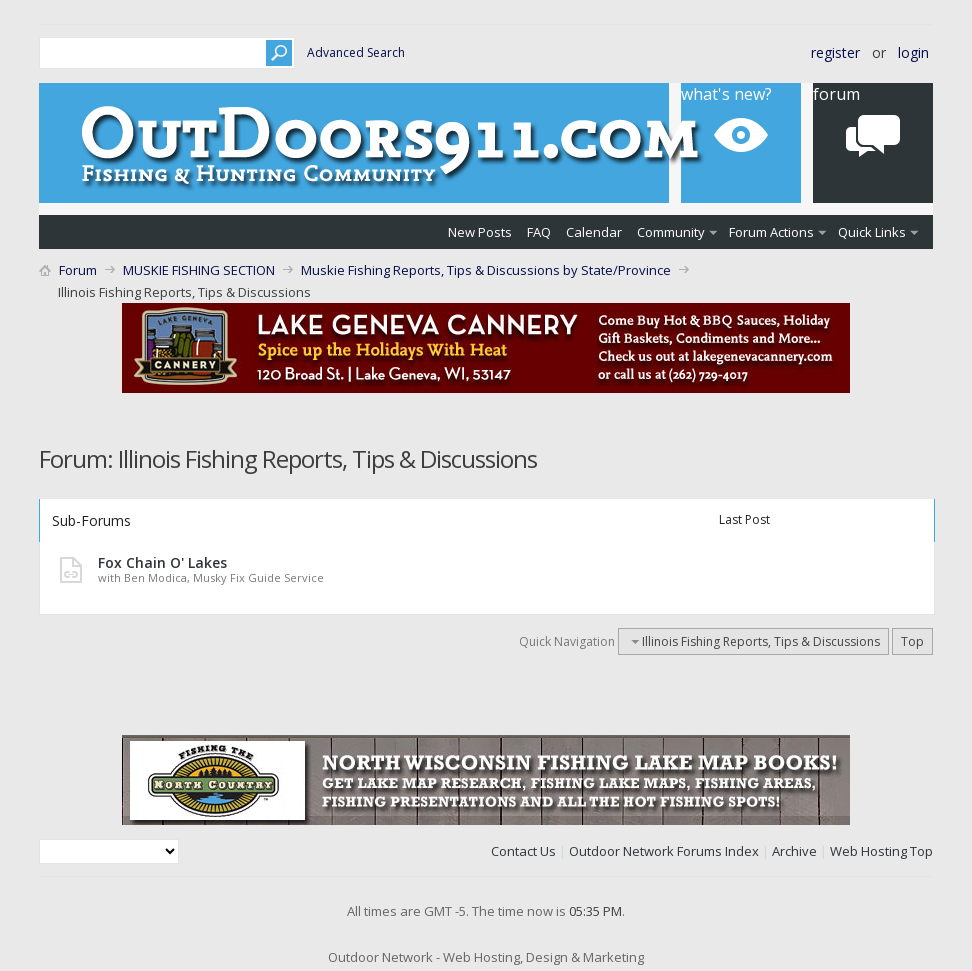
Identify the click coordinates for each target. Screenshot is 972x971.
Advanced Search (356, 52)
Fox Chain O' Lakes (162, 562)
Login (913, 52)
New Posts (480, 232)
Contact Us (523, 851)
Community (671, 232)
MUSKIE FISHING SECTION (199, 270)
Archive (794, 851)
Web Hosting (868, 851)
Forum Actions (771, 232)
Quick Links (872, 232)
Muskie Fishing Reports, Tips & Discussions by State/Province (486, 270)
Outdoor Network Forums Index (664, 851)
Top (912, 641)
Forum (78, 270)
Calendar (594, 232)
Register (835, 52)
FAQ (539, 232)
